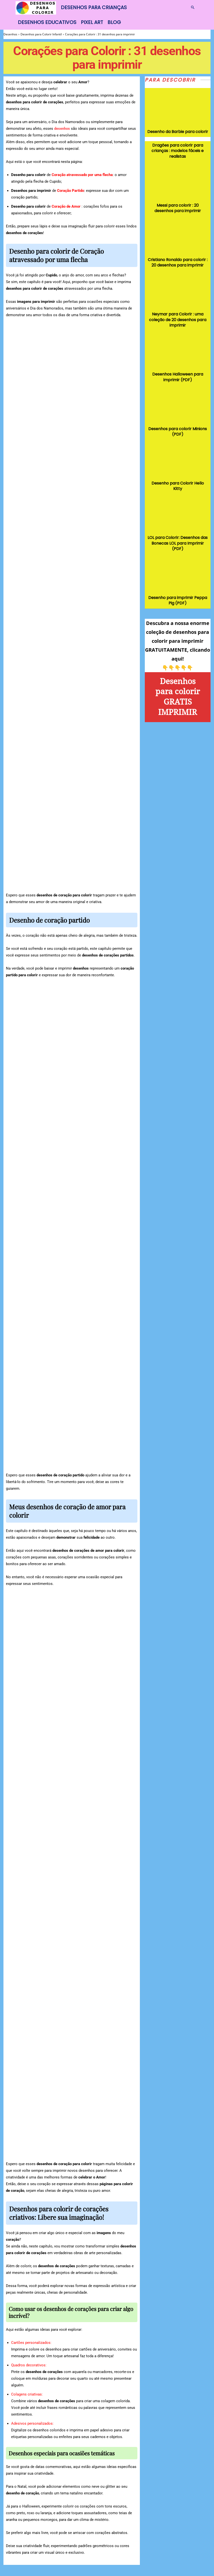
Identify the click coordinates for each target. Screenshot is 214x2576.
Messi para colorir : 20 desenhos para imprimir (177, 208)
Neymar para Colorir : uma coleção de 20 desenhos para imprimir (177, 319)
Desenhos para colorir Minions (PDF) (177, 431)
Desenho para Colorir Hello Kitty (177, 485)
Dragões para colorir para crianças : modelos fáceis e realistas (177, 150)
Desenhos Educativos (47, 22)
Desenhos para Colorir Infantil (41, 34)
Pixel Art (92, 22)
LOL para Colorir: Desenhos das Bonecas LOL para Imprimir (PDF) (178, 543)
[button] (192, 7)
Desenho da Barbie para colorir (177, 131)
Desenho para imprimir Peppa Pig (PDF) (177, 600)
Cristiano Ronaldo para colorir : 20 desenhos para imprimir (178, 262)
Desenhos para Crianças (94, 7)
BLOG (114, 22)
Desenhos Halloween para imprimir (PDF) (177, 376)
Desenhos (10, 34)
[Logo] (37, 7)
